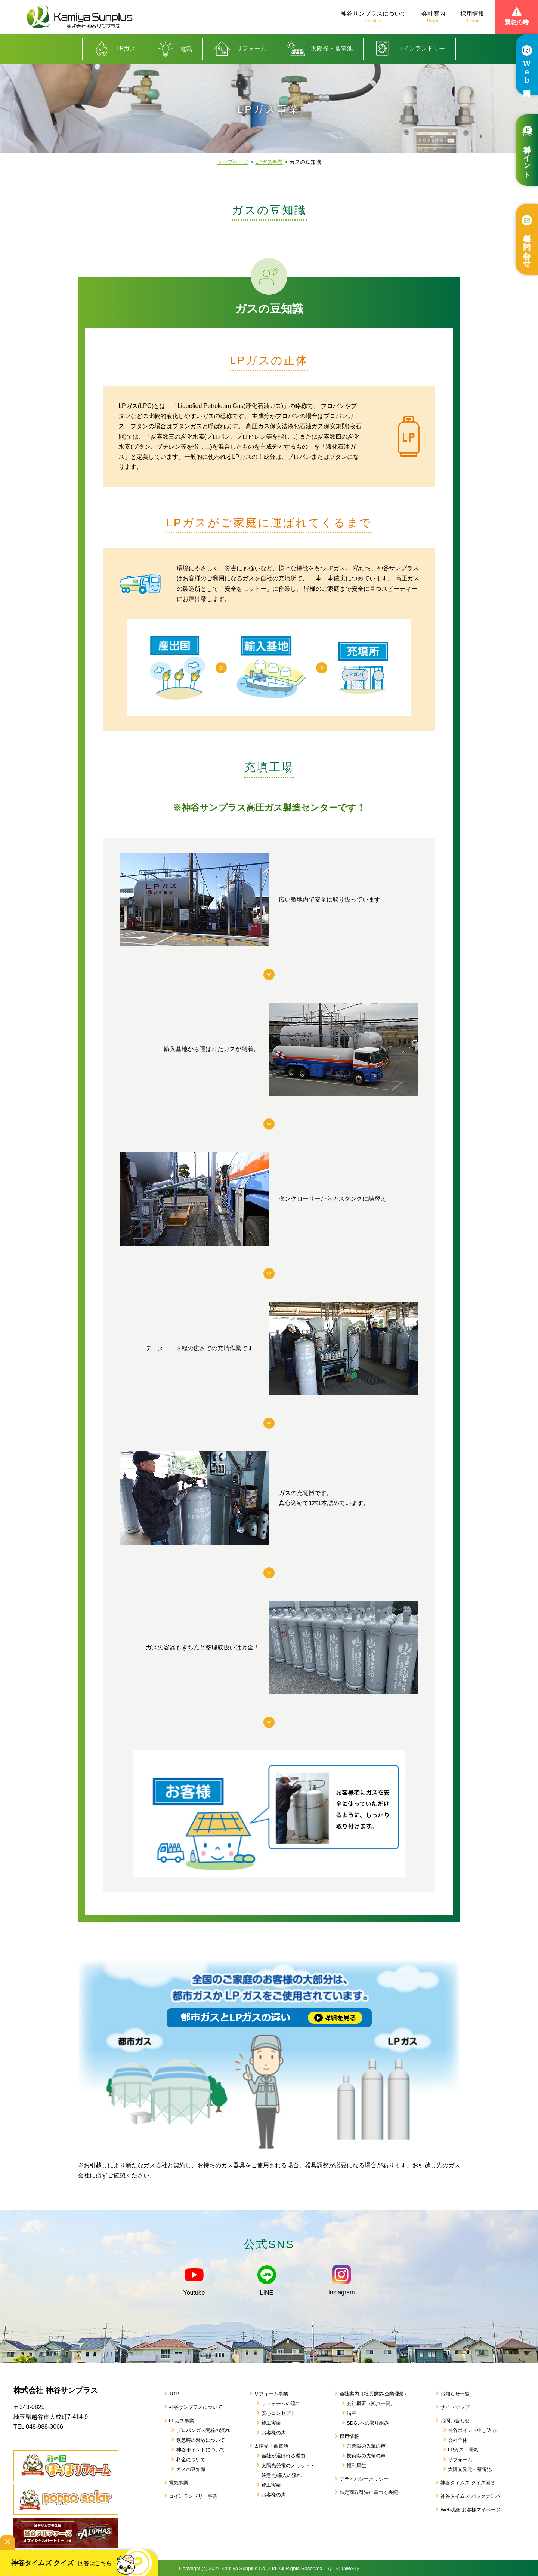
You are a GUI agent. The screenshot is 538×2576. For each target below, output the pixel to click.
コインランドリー (409, 48)
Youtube (194, 2280)
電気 (174, 49)
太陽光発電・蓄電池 (470, 2469)
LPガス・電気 (463, 2450)
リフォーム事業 (271, 2394)
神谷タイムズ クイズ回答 (467, 2483)
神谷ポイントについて (200, 2450)
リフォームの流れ (281, 2403)
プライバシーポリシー (364, 2479)
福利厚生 (356, 2465)
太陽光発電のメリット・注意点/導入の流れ (288, 2470)
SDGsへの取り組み (368, 2423)
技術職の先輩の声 (366, 2456)
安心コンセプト (279, 2413)
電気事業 (178, 2483)
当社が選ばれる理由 (283, 2456)
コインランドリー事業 (193, 2496)
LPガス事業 (268, 162)
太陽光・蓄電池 (320, 48)
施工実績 (271, 2423)
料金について (190, 2459)
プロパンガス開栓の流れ (203, 2430)
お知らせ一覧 (455, 2394)
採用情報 (472, 17)
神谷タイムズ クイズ (81, 2559)
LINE (266, 2280)
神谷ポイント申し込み (472, 2430)
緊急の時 (517, 16)
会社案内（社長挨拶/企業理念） (374, 2394)
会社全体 (457, 2440)
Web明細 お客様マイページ (470, 2509)
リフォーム (239, 48)
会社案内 (433, 17)
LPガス (114, 48)
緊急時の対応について (200, 2440)
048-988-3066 (44, 2426)
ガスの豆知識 (190, 2469)
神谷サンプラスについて (373, 17)
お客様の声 (274, 2432)
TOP (174, 2394)
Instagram (341, 2280)
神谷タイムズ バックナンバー (472, 2496)
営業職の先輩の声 (366, 2446)
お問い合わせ (455, 2420)
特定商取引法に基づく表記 (369, 2492)
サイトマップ (455, 2407)
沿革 (351, 2413)
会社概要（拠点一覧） (371, 2403)
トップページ (232, 162)
